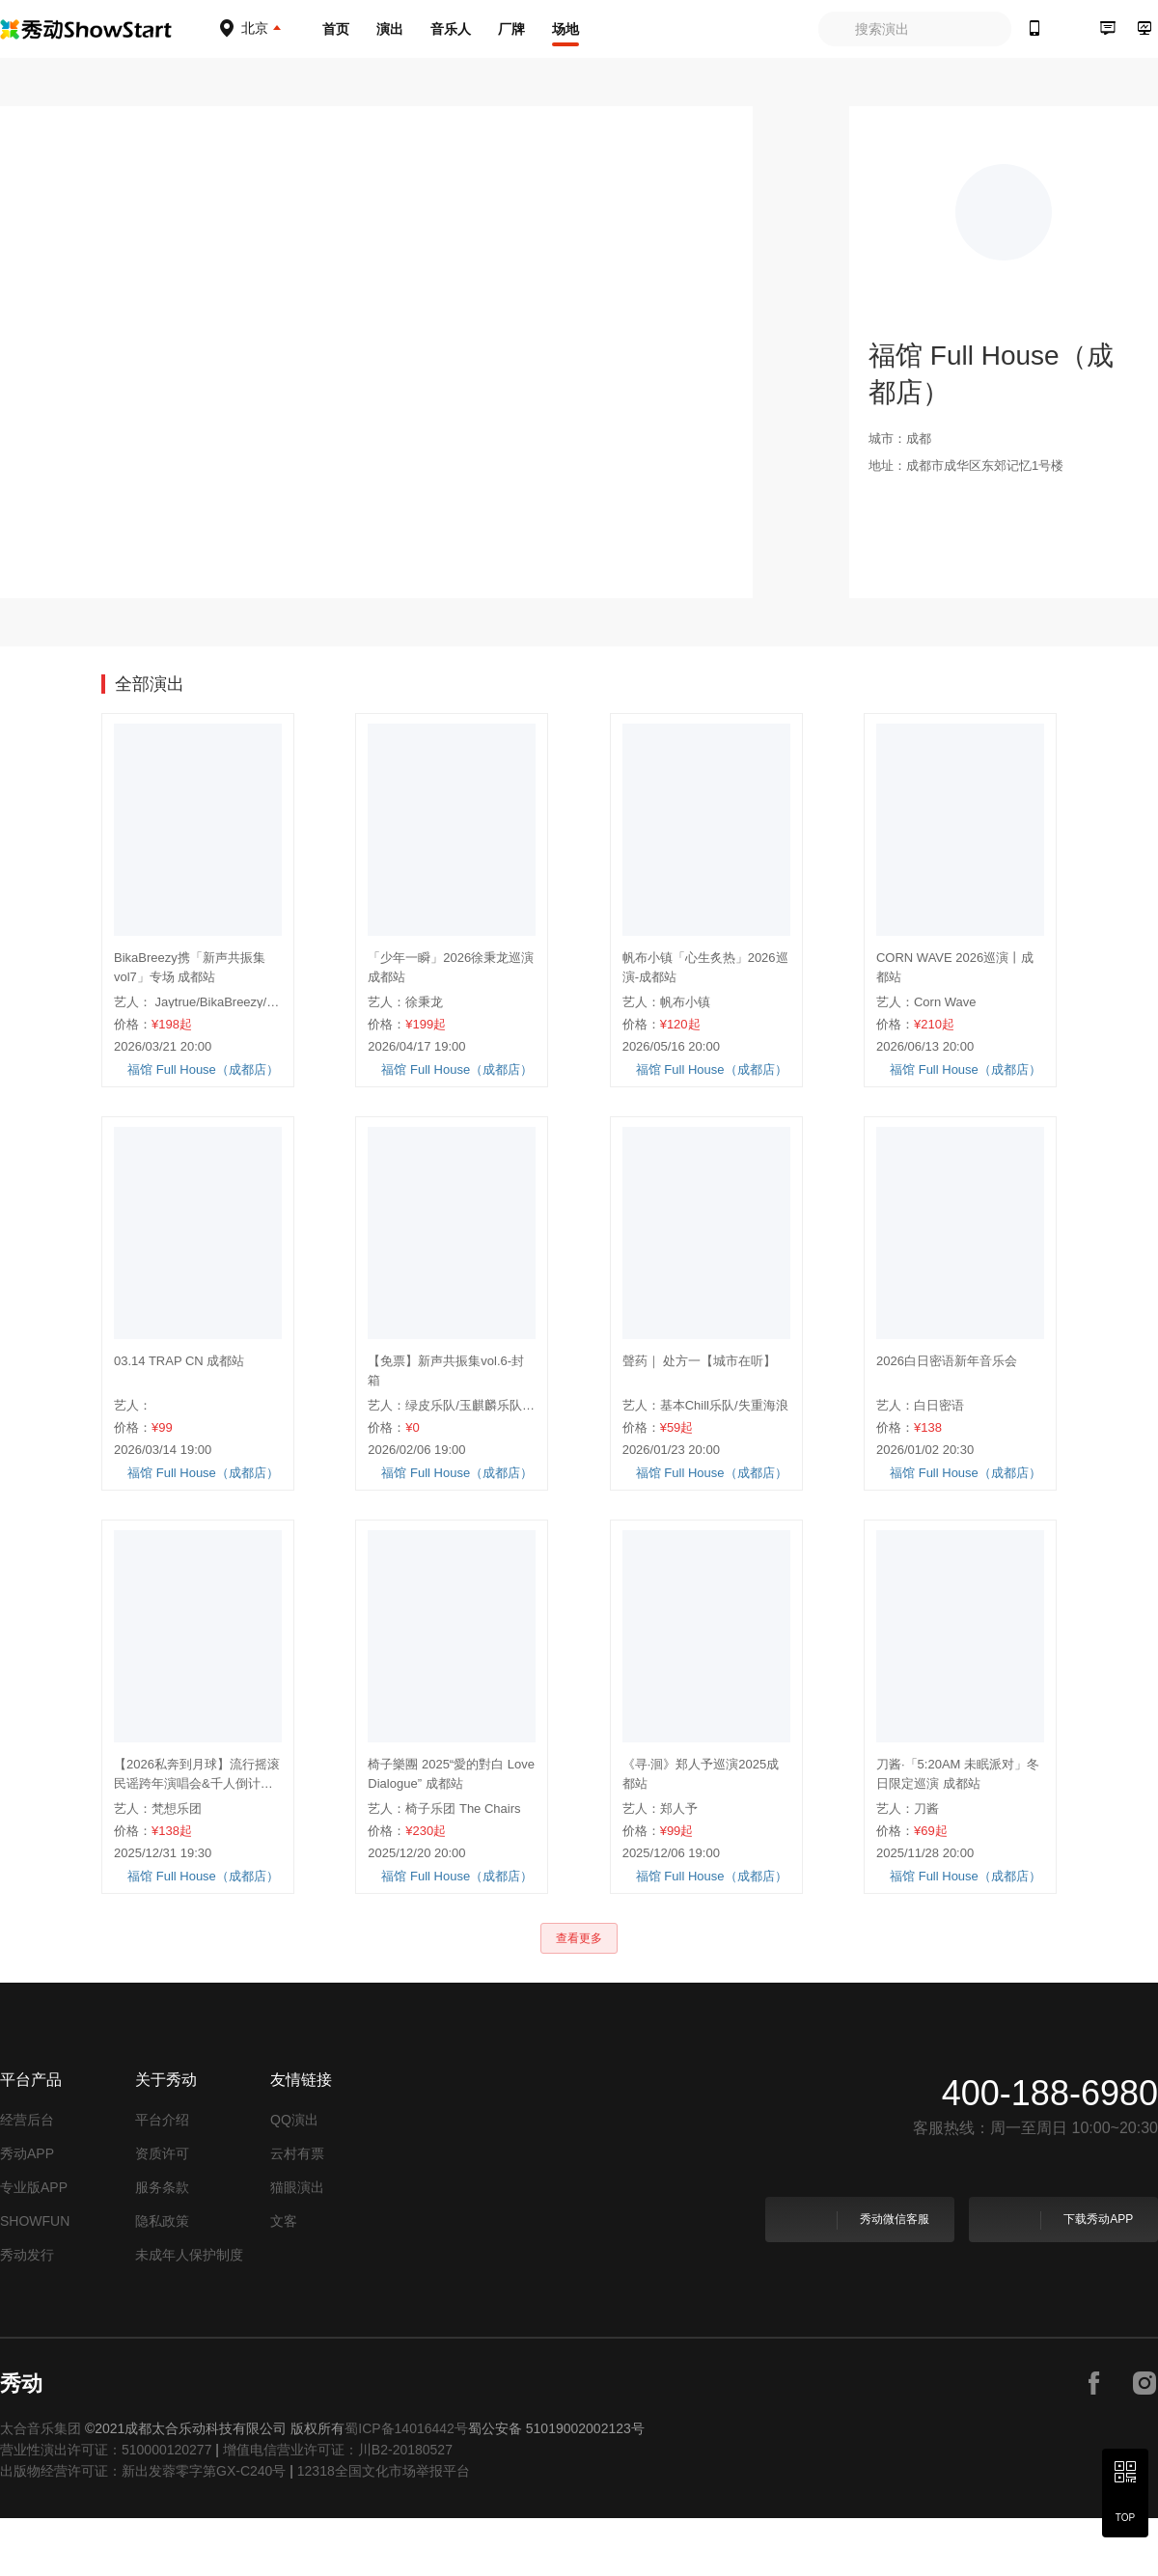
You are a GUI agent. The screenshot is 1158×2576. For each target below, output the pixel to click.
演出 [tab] (116, 675)
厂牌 (511, 29)
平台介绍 (162, 2177)
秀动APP (27, 2211)
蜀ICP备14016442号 (406, 2486)
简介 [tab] (255, 675)
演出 (389, 29)
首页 (335, 29)
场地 (565, 29)
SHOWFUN (34, 2279)
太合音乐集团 (40, 2486)
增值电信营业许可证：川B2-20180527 (338, 2507)
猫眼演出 (297, 2245)
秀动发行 (27, 2312)
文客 (283, 2279)
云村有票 (297, 2211)
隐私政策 (162, 2279)
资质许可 (162, 2211)
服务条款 (162, 2245)
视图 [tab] (186, 675)
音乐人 (450, 29)
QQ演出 (294, 2177)
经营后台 (27, 2177)
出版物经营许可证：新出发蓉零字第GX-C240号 (143, 2528)
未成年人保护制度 (189, 2312)
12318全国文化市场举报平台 (383, 2528)
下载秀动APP (1062, 2277)
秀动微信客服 (858, 2277)
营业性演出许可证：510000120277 (105, 2507)
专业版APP (34, 2245)
